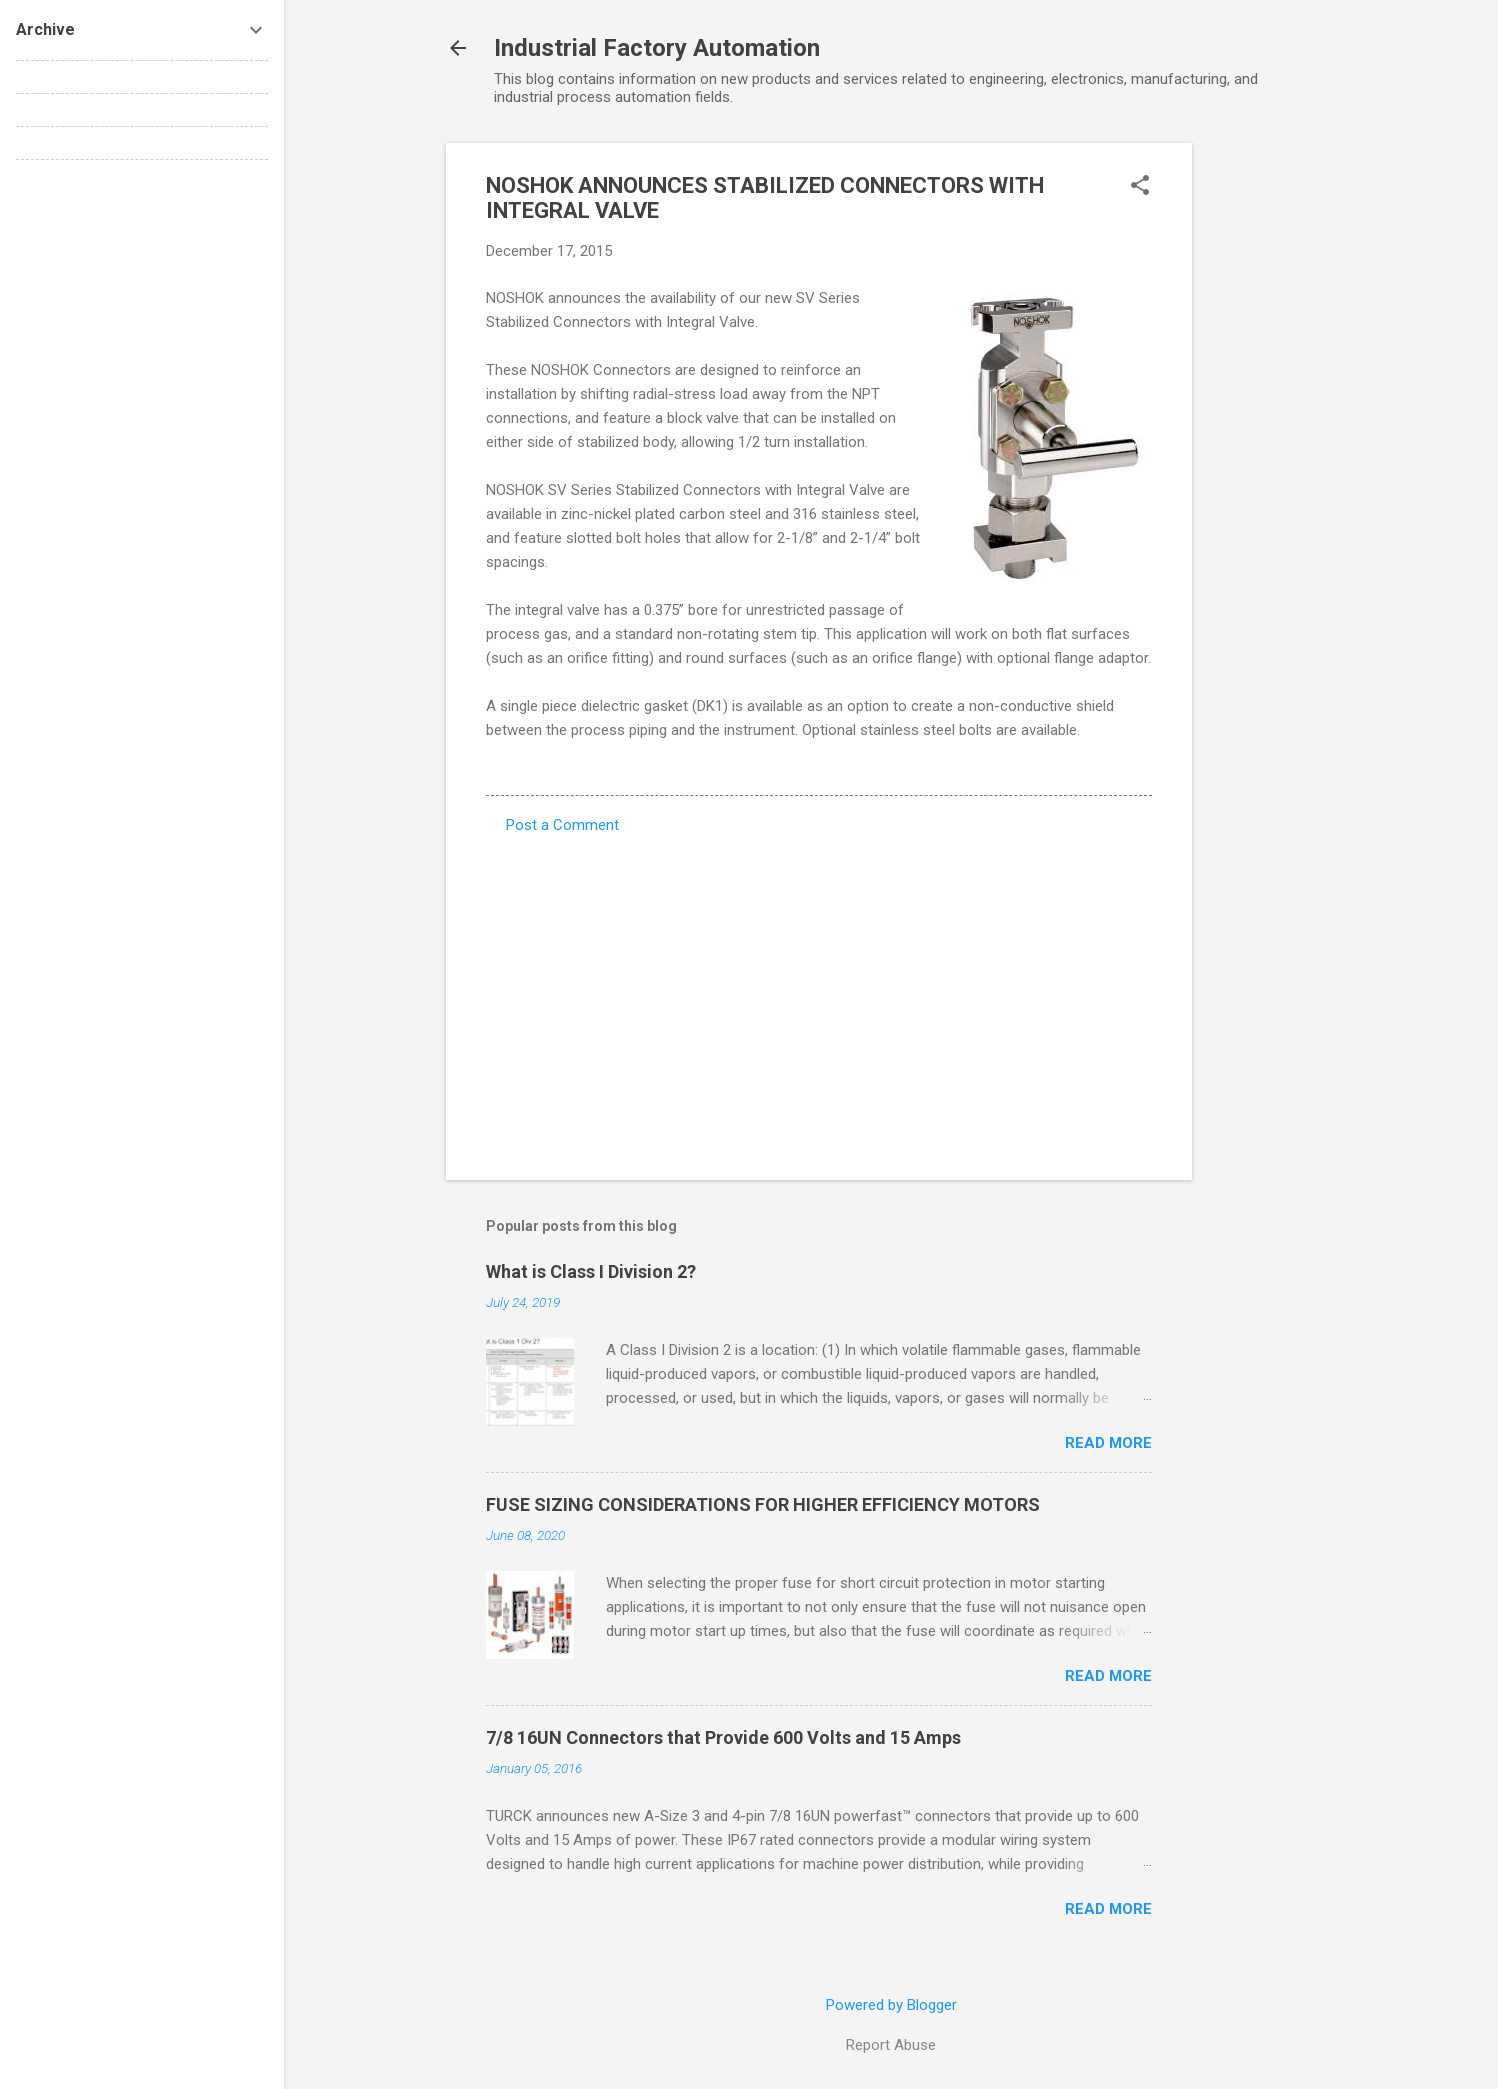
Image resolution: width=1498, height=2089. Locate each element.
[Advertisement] (1272, 443)
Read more (1108, 1443)
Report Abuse (891, 2045)
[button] (1140, 187)
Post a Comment (562, 825)
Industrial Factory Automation (657, 48)
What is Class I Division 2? (591, 1271)
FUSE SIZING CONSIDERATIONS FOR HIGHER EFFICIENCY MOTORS (763, 1504)
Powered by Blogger (891, 2005)
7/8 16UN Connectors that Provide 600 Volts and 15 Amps (723, 1737)
